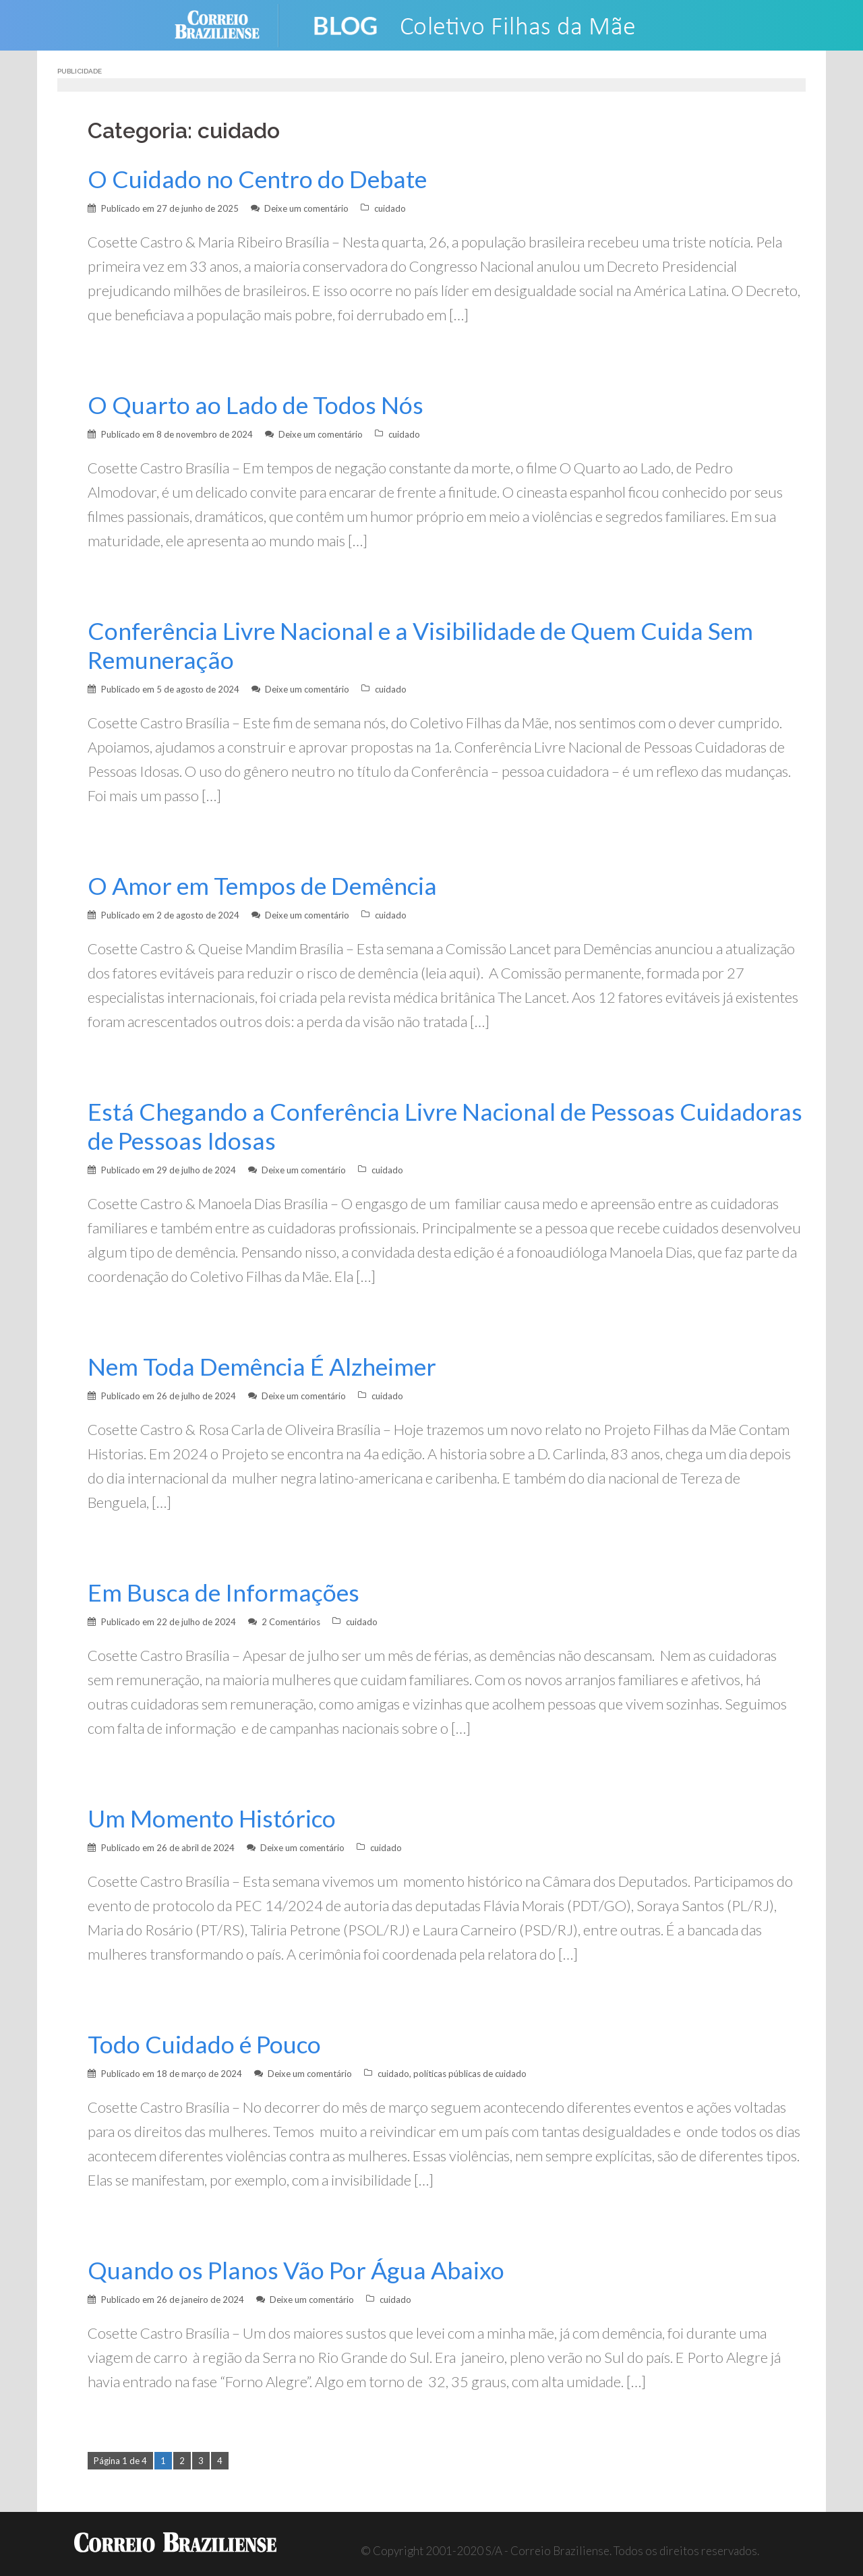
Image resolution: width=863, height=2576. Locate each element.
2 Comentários (291, 1621)
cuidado (390, 208)
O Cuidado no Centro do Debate (257, 179)
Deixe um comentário (306, 208)
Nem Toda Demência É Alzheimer (262, 1366)
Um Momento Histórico (212, 1818)
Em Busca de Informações (223, 1592)
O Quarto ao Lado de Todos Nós (255, 404)
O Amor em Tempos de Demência (262, 885)
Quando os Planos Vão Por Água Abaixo (296, 2270)
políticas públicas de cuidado (470, 2073)
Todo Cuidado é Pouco (204, 2044)
